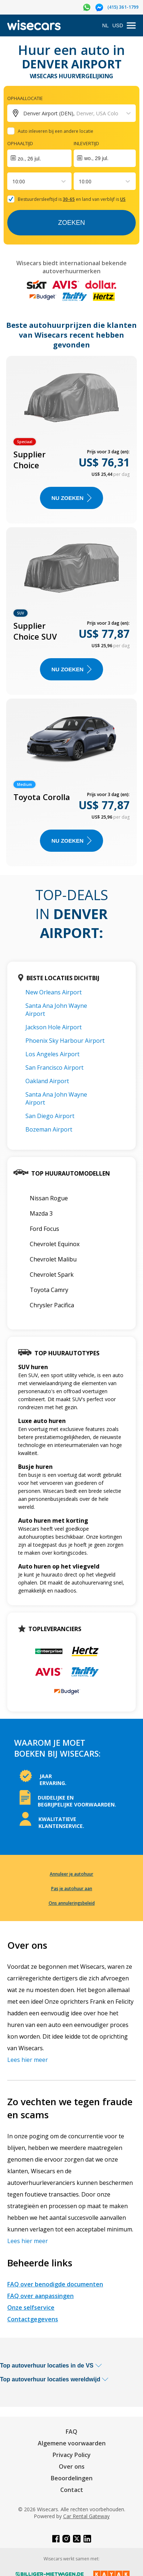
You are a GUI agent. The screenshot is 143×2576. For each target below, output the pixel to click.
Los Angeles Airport (52, 1054)
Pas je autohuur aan (71, 1888)
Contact (71, 2490)
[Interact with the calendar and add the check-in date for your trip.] (39, 158)
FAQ (71, 2431)
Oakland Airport (47, 1081)
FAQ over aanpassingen (40, 2296)
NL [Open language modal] (105, 25)
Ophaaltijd (20, 143)
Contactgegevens (32, 2319)
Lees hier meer (27, 2060)
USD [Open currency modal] (117, 25)
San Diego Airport (49, 1116)
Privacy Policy (72, 2455)
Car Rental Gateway (86, 2516)
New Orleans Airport (53, 992)
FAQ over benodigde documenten (55, 2284)
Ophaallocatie (25, 98)
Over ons (72, 2466)
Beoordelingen (72, 2478)
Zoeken (71, 222)
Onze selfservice (30, 2307)
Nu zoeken (71, 498)
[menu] (131, 25)
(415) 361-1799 (123, 7)
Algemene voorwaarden (72, 2443)
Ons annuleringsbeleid (72, 1903)
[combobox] (13, 181)
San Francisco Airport (54, 1068)
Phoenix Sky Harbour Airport (65, 1041)
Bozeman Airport (48, 1129)
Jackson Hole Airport (53, 1027)
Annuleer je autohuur (71, 1874)
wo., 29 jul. (96, 158)
